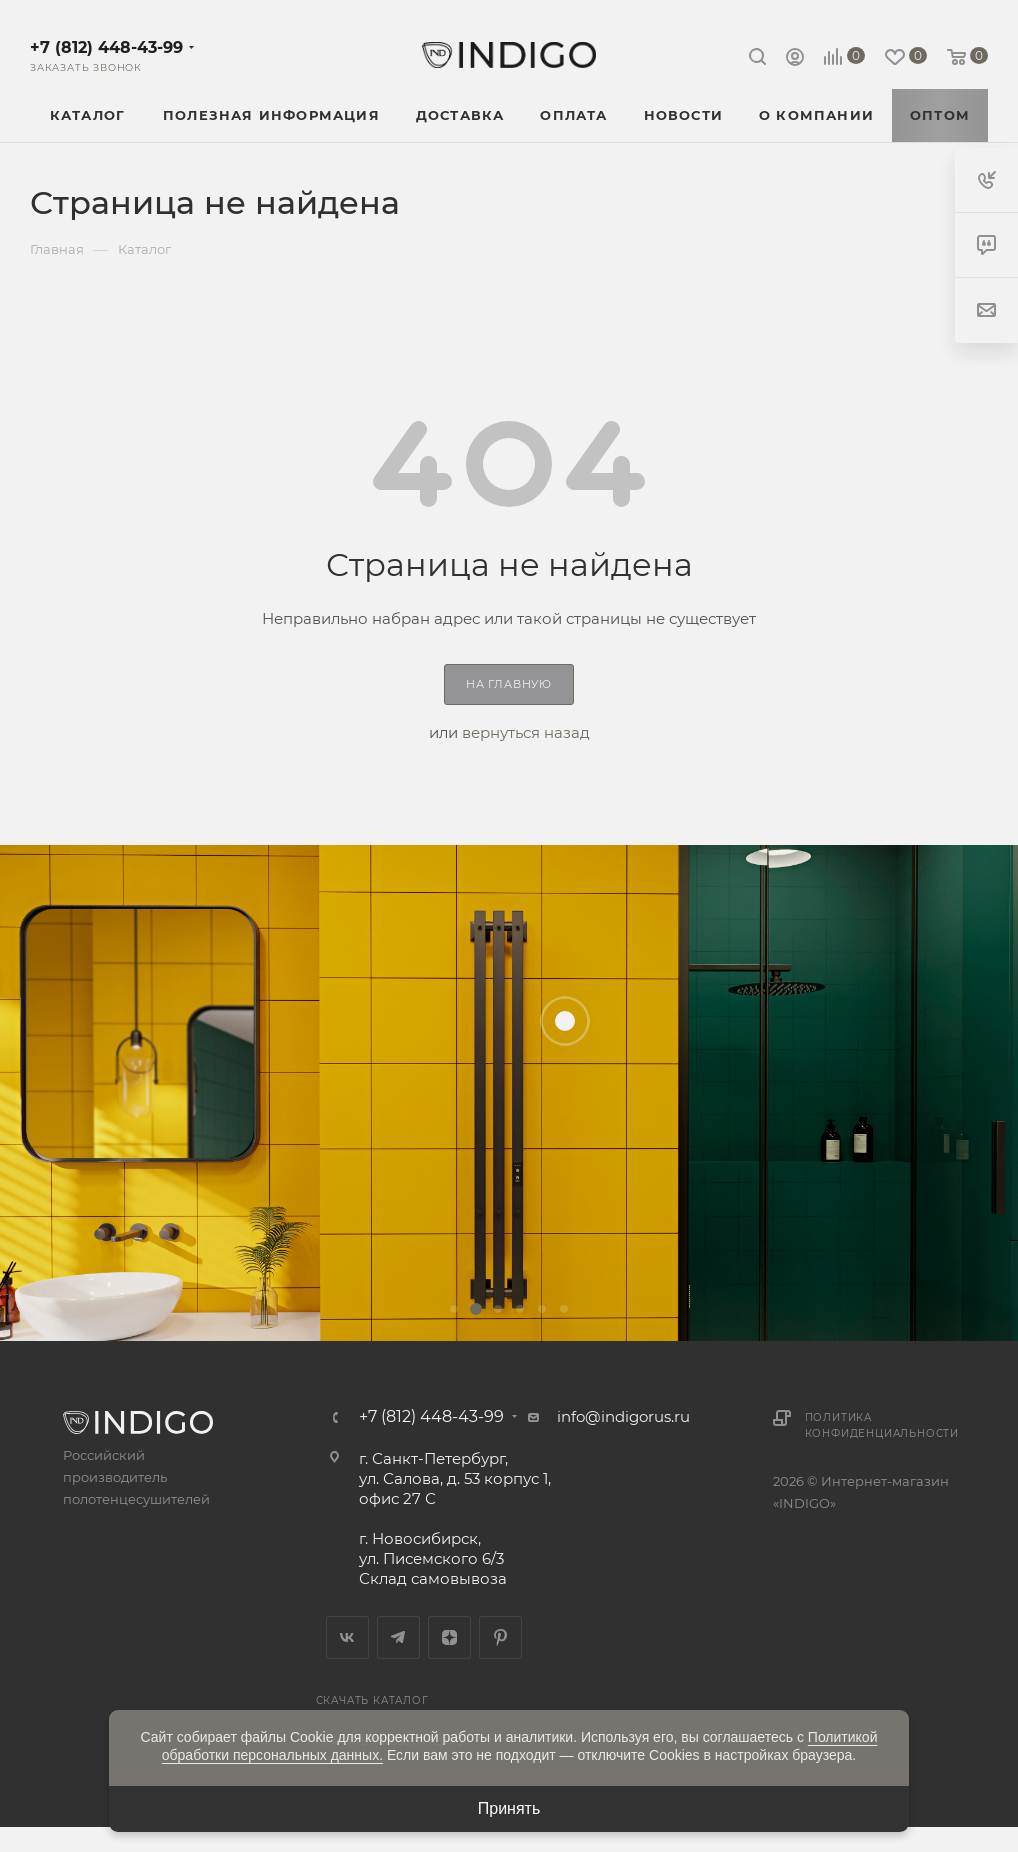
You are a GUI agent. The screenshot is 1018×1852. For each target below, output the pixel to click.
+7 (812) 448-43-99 (106, 47)
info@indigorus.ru (623, 1416)
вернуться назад (526, 732)
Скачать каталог (372, 1700)
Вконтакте (347, 1637)
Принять (509, 1808)
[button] (454, 1309)
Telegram (398, 1637)
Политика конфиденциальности (882, 1425)
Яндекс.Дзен (449, 1637)
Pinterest (500, 1637)
